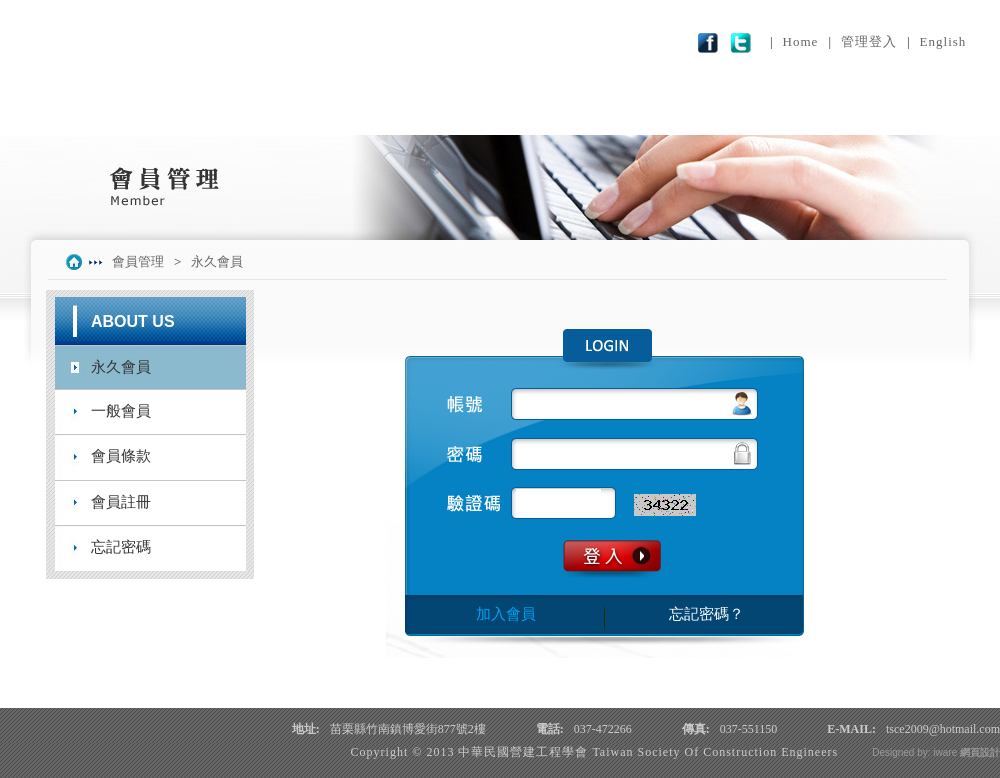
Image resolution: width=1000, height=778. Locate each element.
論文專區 (576, 112)
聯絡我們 (892, 112)
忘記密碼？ (706, 614)
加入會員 (506, 614)
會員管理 (734, 112)
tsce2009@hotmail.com (943, 729)
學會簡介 (102, 112)
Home (801, 41)
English (943, 41)
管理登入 (869, 41)
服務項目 (418, 112)
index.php (77, 261)
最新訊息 (260, 112)
